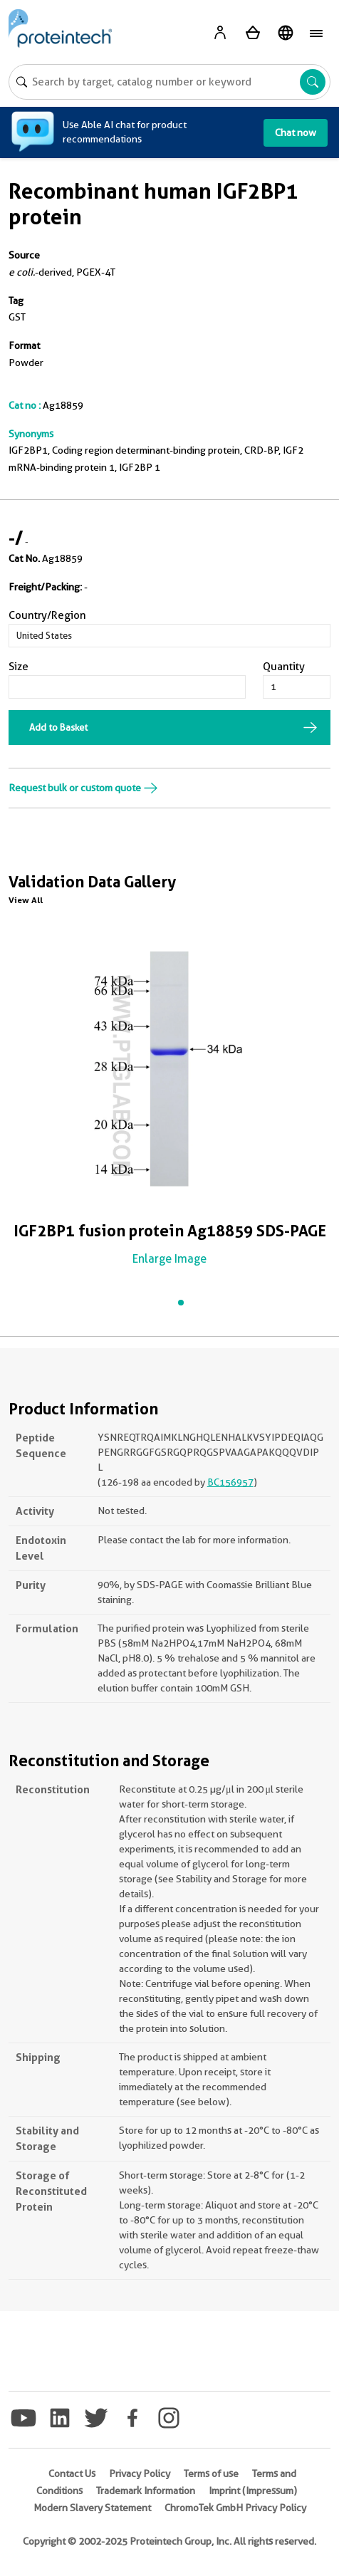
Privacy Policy (139, 2473)
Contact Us (71, 2473)
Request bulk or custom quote (83, 787)
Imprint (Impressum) (253, 2490)
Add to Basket (58, 727)
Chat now (295, 132)
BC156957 (230, 1482)
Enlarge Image (169, 1259)
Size (18, 666)
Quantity (284, 666)
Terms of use (211, 2473)
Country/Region (47, 615)
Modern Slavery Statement (92, 2507)
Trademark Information (145, 2490)
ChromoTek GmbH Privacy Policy (235, 2507)
